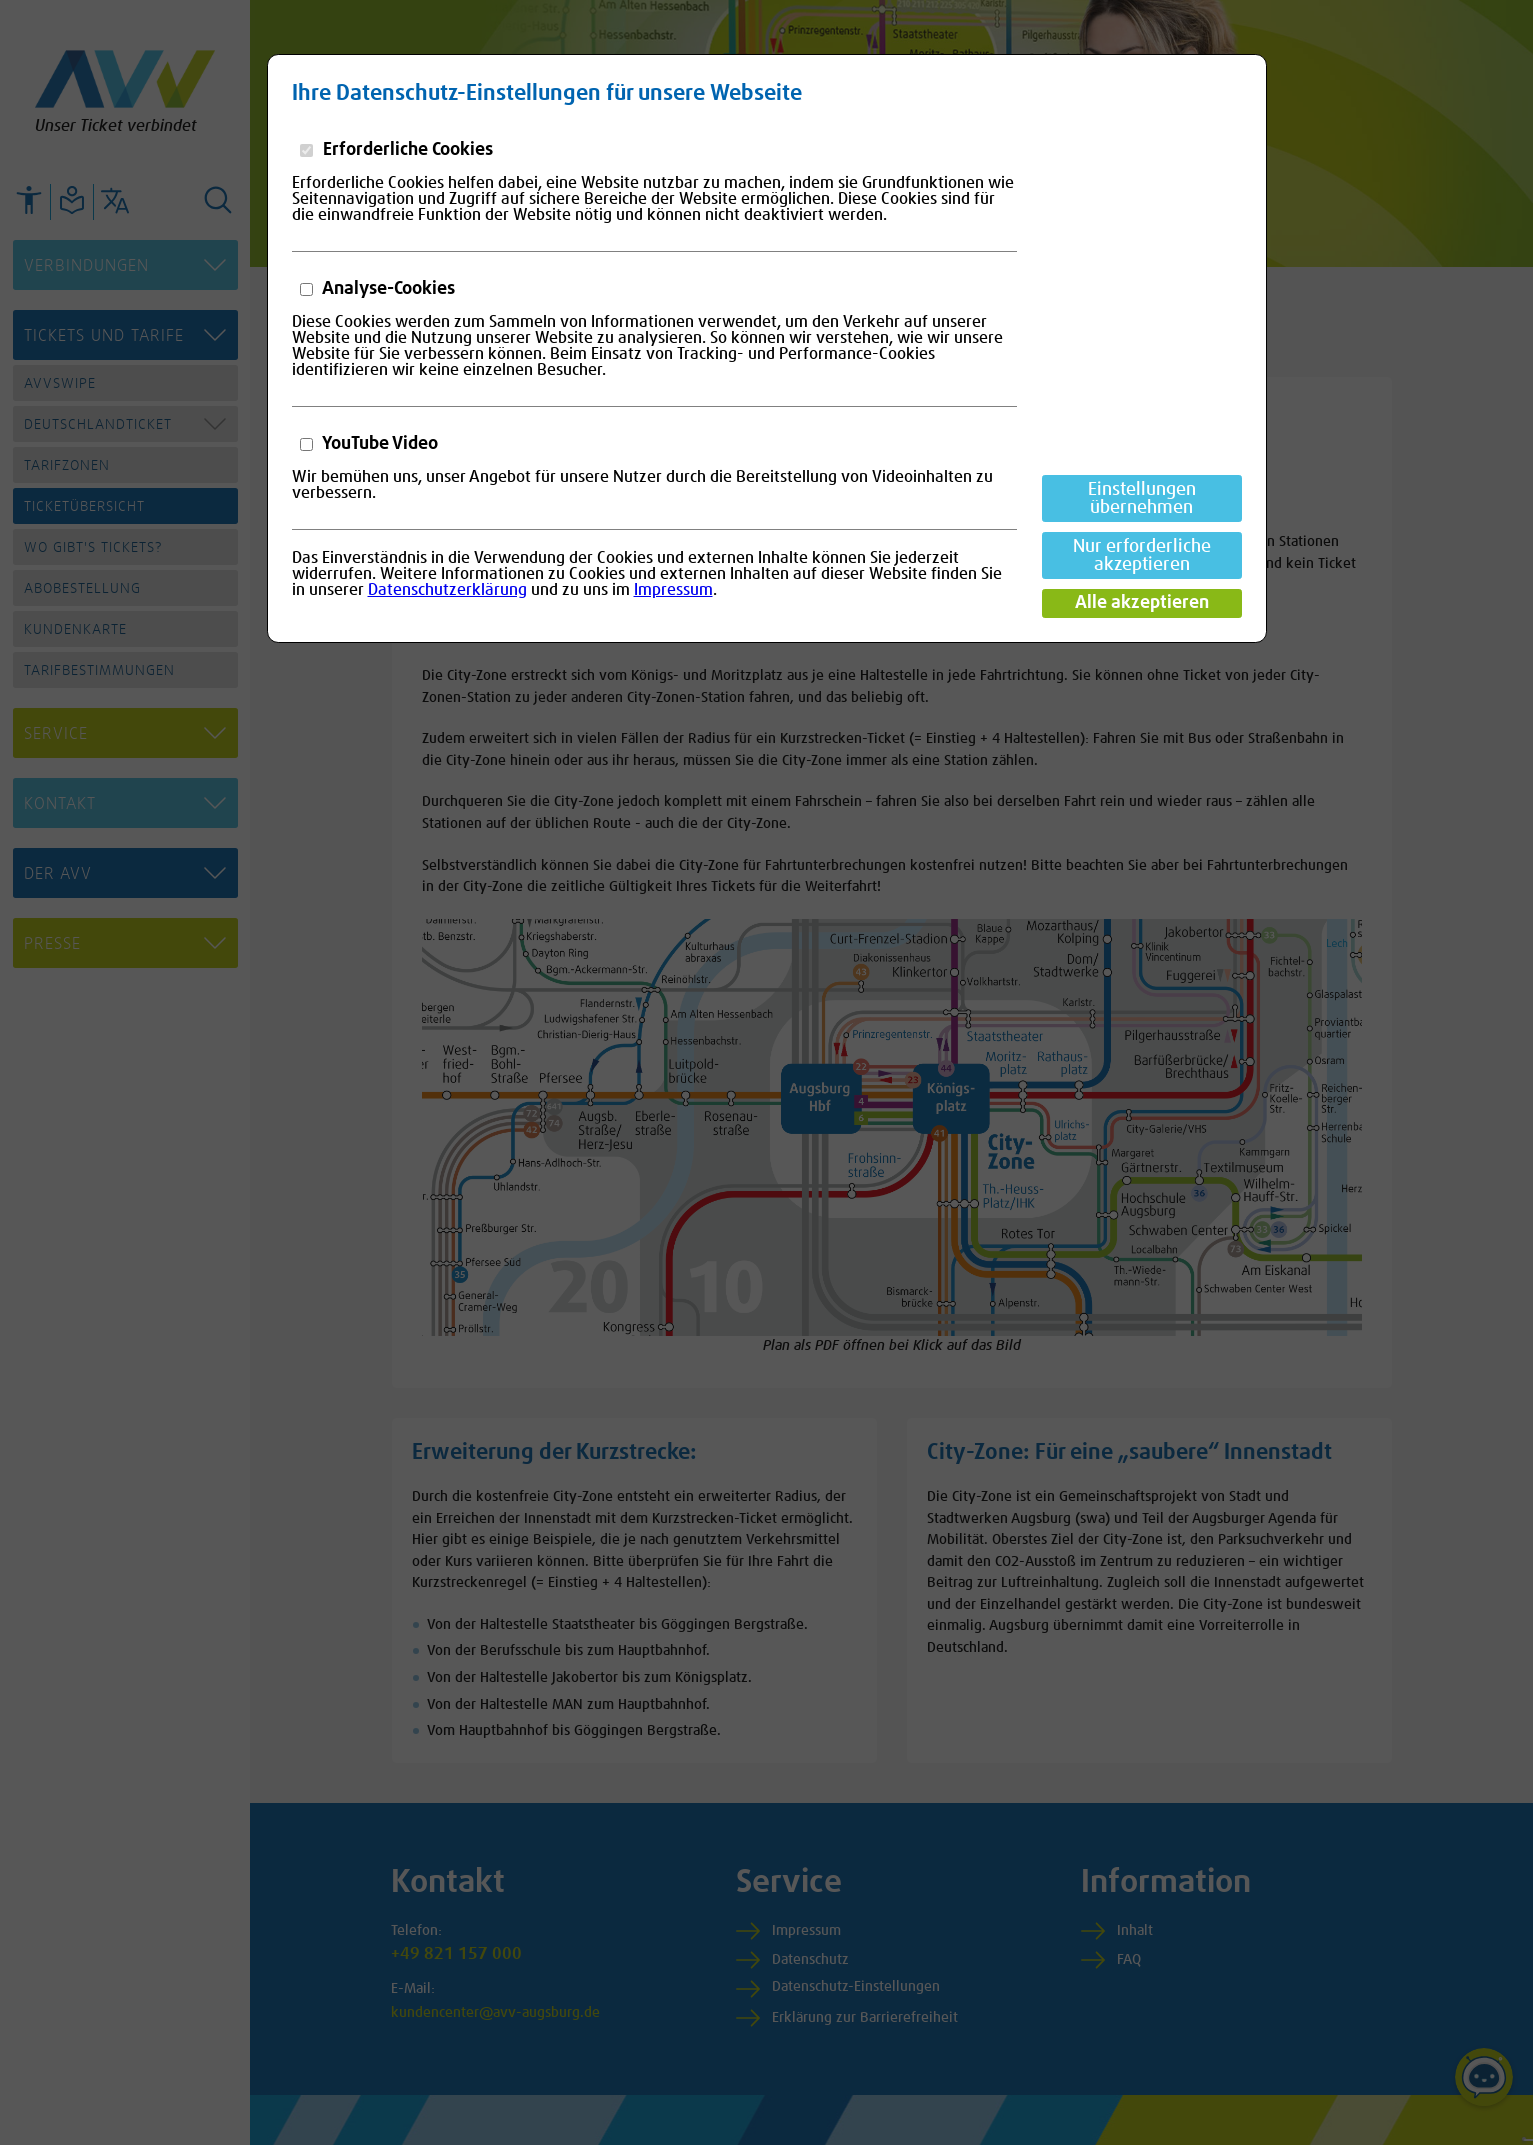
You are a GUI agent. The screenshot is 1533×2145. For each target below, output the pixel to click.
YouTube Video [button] (378, 444)
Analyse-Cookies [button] (387, 289)
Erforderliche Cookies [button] (406, 150)
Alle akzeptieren (1142, 603)
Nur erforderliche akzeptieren (1142, 556)
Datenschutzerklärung (447, 590)
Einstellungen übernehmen (1142, 499)
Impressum (673, 590)
